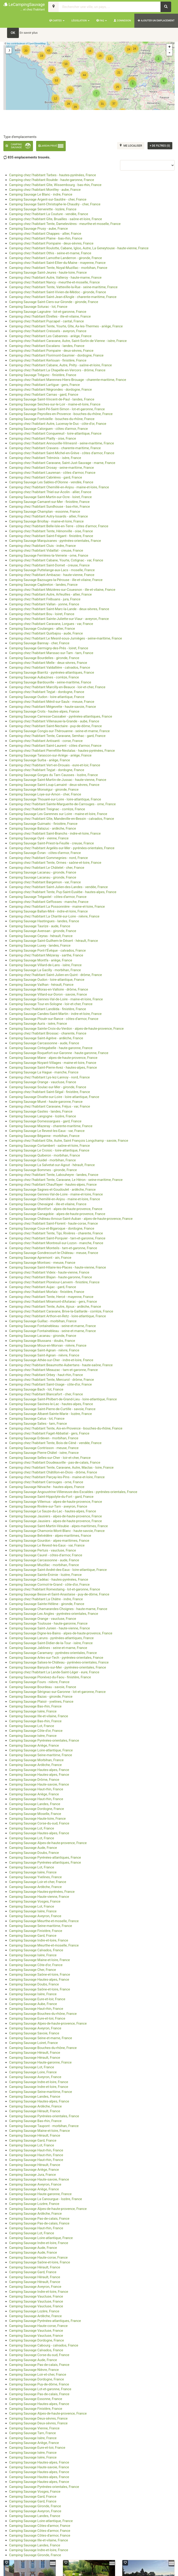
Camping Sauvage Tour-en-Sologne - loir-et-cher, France (51, 1004)
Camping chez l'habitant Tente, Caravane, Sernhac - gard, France (57, 736)
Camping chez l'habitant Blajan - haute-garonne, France (50, 1277)
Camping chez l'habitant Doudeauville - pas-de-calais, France (54, 1462)
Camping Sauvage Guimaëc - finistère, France (43, 824)
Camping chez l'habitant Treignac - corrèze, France (47, 809)
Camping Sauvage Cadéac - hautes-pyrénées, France (48, 1579)
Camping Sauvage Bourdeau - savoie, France (42, 1687)
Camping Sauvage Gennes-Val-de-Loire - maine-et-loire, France (56, 999)
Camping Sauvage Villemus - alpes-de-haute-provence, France (55, 1502)
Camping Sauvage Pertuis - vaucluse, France (42, 1550)
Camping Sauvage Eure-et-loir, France (37, 1999)
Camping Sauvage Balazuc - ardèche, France (42, 828)
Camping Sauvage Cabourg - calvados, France (43, 2345)
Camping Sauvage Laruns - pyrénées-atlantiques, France (51, 1638)
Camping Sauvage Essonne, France (35, 2399)
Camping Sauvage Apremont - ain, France (40, 1258)
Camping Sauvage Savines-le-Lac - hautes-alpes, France (51, 1404)
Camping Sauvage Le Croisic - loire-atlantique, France (49, 1150)
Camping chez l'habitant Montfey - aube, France (45, 190)
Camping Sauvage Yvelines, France (35, 1877)
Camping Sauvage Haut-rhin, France (36, 1789)
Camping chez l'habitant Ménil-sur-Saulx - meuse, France (51, 702)
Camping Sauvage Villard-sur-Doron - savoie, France (48, 994)
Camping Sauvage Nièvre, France (34, 2370)
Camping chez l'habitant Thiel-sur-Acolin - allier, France (50, 492)
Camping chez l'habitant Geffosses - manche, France (48, 902)
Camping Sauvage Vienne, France (34, 2428)
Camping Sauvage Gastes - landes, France (41, 1111)
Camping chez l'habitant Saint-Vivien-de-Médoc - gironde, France (57, 292)
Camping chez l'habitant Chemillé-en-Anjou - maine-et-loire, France (59, 487)
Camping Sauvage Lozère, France (34, 2204)
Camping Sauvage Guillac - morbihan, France (43, 1321)
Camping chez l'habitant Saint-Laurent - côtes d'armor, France (55, 746)
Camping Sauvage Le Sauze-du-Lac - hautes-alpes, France (52, 1511)
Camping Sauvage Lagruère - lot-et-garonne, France (47, 312)
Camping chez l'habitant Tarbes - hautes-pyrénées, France (52, 175)
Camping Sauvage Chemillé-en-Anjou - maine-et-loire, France (54, 1199)
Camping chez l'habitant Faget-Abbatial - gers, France (49, 1433)
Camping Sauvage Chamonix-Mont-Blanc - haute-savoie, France (57, 1531)
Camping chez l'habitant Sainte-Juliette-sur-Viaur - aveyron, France (59, 619)
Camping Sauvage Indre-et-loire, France (38, 1940)
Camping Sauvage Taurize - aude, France (39, 926)
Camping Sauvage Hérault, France (34, 2053)
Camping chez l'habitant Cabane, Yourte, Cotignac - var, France (56, 560)
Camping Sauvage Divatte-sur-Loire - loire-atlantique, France (54, 1097)
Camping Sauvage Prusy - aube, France (38, 229)
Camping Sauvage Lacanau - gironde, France (42, 872)
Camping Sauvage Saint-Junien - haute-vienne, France (49, 1628)
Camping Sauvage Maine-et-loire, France (39, 1960)
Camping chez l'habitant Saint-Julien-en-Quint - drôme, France (55, 975)
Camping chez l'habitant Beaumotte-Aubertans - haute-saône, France (61, 1365)
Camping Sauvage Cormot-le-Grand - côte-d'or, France (49, 1584)
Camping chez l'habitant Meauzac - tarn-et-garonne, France (53, 1370)
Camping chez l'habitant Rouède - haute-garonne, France (51, 180)
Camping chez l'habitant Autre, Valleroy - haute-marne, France (55, 277)
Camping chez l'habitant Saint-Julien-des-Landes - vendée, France (58, 887)
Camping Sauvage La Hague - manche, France (43, 1072)
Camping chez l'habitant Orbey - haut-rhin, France (46, 1375)
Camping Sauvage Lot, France (31, 1726)
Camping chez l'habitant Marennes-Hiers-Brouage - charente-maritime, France (67, 380)
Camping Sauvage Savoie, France (34, 2033)
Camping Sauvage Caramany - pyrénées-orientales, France (53, 1653)
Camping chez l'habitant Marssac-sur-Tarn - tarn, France (51, 653)
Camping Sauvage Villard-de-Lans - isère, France (45, 965)
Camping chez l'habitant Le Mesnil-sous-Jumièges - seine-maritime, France (65, 638)
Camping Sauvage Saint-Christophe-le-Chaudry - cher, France (54, 204)
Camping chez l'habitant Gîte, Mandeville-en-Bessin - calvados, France (61, 819)
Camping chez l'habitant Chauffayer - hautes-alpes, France (53, 1184)
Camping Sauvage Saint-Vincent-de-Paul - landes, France (51, 399)
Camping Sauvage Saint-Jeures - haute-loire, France (48, 272)
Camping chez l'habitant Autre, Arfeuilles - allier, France (50, 594)
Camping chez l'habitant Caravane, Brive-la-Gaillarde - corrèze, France (61, 1311)
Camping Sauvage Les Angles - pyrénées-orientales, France (53, 1614)
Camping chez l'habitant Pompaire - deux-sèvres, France (51, 243)
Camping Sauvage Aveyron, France (35, 1916)
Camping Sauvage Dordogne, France (36, 1809)
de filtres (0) (160, 145)
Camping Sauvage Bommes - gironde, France (43, 1170)
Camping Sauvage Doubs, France (34, 1853)
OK (13, 33)
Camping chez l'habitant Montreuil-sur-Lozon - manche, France (56, 1243)
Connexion (122, 20)
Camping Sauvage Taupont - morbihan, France (44, 2126)
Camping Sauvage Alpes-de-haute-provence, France (48, 1843)
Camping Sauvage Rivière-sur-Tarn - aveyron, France (48, 1506)
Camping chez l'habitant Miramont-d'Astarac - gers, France (53, 1301)
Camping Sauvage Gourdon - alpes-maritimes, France (49, 1541)
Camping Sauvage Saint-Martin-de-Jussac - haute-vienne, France (57, 780)
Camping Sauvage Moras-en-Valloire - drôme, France (48, 989)
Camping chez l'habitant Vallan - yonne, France (44, 604)
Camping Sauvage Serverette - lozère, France (42, 209)
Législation (80, 20)
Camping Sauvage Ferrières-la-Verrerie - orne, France (48, 555)
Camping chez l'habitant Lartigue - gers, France (44, 385)
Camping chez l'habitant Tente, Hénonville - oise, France (51, 531)
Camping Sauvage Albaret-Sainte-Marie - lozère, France (50, 1414)
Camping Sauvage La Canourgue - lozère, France (45, 2199)
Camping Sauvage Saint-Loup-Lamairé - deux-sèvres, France (54, 785)
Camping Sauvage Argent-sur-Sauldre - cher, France (47, 199)
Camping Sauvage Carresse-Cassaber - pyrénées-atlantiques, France (60, 716)
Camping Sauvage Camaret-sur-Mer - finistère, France (49, 502)
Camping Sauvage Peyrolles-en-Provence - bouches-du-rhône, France (61, 414)
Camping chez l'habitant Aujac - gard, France (42, 1287)
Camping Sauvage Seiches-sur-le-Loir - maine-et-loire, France (54, 404)
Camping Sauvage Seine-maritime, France (40, 1755)
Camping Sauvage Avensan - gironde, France (42, 931)
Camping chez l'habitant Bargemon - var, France (45, 882)
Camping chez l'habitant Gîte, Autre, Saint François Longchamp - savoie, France (68, 1141)
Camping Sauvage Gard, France (32, 1936)
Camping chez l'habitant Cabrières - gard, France (45, 477)
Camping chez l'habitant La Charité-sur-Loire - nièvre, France (54, 916)
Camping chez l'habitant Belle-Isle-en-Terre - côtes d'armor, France (58, 526)
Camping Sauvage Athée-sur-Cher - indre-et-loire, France (51, 1360)
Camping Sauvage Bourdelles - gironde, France (44, 658)
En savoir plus (29, 32)
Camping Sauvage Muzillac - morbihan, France (44, 1565)
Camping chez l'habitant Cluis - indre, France (42, 546)
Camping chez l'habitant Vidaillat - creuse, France (46, 550)
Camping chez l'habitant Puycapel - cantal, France (46, 321)
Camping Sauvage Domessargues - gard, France (45, 1121)
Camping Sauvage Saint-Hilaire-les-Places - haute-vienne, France (57, 1267)
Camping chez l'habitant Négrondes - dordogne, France (50, 389)
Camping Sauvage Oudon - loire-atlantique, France (46, 697)
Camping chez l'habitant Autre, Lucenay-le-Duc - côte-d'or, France (57, 424)
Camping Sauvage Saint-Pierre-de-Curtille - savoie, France (52, 1409)
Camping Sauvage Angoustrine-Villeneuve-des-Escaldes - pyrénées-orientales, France (73, 1492)
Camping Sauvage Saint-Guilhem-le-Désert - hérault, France (53, 941)
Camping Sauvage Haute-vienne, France (39, 1897)
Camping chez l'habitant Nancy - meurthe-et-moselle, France (54, 282)
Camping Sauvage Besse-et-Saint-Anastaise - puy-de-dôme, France (59, 1594)
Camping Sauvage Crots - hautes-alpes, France (44, 711)
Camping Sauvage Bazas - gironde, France (41, 1696)
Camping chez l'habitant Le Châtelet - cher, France (46, 868)
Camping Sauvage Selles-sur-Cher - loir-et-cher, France (49, 1458)
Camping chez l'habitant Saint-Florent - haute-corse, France (53, 1223)
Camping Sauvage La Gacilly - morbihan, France (45, 970)
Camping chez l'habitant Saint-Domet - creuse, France (49, 565)
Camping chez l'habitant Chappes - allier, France (45, 234)
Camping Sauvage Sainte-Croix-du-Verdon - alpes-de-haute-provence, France (66, 1029)
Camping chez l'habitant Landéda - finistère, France (47, 1009)
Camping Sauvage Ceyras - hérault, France (41, 936)
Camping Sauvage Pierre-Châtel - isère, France (44, 1453)
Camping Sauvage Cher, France (32, 1970)
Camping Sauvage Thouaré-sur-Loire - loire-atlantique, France (55, 799)
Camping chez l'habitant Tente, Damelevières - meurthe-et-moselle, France (65, 224)
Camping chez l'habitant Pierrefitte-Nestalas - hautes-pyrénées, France (62, 751)
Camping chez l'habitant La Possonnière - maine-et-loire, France (57, 907)
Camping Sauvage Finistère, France (35, 1931)
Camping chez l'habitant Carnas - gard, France (43, 394)
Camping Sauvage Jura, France (32, 2175)
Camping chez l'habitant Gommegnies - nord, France (48, 858)
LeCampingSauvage (24, 7)
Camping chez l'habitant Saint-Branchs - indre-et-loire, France (55, 833)
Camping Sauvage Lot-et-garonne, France (40, 2389)
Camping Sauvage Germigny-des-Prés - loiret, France (48, 648)
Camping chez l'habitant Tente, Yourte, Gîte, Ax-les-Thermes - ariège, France (66, 326)
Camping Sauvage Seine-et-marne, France (40, 2038)
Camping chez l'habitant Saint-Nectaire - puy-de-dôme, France (55, 726)
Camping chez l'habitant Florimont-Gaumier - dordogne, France (56, 355)
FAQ (101, 20)
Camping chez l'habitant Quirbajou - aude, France (46, 633)
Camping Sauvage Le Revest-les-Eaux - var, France (47, 1131)
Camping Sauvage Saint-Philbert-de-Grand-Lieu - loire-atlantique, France (63, 1399)
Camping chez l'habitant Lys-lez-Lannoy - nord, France (49, 1077)
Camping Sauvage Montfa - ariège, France (40, 960)
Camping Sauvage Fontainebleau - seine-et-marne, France (52, 1326)
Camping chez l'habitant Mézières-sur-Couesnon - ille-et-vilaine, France (62, 590)
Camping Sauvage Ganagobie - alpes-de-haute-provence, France (57, 1214)
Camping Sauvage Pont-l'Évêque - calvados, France (47, 950)
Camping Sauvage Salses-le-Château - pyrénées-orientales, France (59, 1662)
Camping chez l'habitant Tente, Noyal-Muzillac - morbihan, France (58, 268)
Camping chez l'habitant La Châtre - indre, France (46, 1599)
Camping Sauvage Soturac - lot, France (38, 307)
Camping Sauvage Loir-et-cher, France (37, 1882)
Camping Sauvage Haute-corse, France (38, 2257)
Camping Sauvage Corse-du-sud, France (39, 1823)
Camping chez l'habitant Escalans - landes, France (46, 346)
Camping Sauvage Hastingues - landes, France (44, 921)
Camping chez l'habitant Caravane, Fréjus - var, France (49, 1106)
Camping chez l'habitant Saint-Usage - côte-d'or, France (50, 1384)
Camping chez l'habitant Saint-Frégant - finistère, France (51, 536)
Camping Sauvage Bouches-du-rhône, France (43, 2014)
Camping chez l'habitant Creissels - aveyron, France (47, 331)
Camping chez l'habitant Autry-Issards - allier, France (48, 516)
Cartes (57, 20)
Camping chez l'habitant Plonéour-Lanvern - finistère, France (54, 1282)
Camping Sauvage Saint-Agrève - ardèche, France (46, 1038)
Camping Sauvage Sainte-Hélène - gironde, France (46, 1604)
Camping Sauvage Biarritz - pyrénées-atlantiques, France (51, 672)
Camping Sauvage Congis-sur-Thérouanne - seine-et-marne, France (59, 731)
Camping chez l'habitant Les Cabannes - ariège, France (50, 336)
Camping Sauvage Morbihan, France (36, 1760)
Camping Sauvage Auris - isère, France (38, 1024)
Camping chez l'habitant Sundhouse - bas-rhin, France (49, 506)
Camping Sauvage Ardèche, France (35, 1765)
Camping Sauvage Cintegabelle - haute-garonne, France (51, 1048)
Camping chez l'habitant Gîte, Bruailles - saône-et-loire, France (55, 219)
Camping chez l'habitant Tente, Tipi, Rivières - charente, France (56, 1233)
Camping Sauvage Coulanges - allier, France (42, 629)
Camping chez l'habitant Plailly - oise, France (42, 438)
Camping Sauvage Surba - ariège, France (39, 760)
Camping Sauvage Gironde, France (35, 2506)
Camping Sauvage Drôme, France (34, 1780)
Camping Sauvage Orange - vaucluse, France (42, 1082)
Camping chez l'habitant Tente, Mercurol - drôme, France (51, 1380)
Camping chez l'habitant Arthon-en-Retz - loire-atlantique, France (57, 1316)
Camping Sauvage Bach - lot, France (36, 1389)
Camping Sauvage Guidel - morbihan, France (42, 1160)
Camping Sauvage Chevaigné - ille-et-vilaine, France (47, 1204)
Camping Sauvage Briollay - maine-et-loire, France (46, 521)
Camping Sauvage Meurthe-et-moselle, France (44, 1921)
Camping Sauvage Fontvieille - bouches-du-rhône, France (52, 419)
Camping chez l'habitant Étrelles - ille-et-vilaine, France (50, 316)
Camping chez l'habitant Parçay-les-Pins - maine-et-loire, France (57, 1477)
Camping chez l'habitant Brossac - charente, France (47, 1033)
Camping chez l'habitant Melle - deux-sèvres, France (48, 663)
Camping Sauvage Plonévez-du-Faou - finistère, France (50, 1677)
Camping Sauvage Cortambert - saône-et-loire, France (49, 1146)
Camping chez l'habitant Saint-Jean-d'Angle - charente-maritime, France (62, 297)
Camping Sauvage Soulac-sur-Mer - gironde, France (47, 1087)
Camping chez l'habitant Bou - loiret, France (41, 614)
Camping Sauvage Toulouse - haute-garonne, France (48, 1623)
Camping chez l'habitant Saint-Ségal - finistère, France (49, 1092)
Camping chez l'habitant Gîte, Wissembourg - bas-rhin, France (55, 185)
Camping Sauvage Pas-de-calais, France (39, 2219)
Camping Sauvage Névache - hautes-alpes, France (46, 1487)
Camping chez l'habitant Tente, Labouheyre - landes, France (53, 1175)
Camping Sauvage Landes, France (34, 1804)
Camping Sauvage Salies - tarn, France (38, 1424)
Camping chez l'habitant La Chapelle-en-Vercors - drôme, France (57, 370)
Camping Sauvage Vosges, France (34, 1901)
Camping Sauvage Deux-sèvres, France (38, 2418)
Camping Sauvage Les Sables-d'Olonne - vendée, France (51, 482)
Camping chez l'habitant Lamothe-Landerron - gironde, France (55, 258)
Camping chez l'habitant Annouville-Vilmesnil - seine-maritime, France (61, 443)
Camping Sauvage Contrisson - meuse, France (43, 1448)
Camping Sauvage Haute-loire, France (37, 1819)
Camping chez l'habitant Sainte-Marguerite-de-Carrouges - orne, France (62, 804)
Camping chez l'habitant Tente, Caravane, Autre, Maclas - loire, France (61, 1467)
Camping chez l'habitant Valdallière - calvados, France (49, 667)
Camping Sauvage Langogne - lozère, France (42, 1116)
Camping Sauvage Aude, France (33, 1848)
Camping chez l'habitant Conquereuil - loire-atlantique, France (55, 433)
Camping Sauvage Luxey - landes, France (39, 945)
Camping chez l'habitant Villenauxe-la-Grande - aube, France (54, 721)
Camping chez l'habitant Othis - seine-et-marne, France (50, 253)
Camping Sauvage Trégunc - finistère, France (42, 375)
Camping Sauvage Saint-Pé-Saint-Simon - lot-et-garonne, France (57, 409)
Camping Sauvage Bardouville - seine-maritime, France (50, 682)
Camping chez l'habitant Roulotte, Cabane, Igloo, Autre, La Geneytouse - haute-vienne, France (78, 248)
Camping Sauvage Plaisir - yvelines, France (41, 1701)
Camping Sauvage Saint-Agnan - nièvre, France (44, 1350)
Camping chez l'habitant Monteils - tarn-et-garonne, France (53, 1248)
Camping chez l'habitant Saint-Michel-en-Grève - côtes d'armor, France (61, 453)
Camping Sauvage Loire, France (33, 2072)
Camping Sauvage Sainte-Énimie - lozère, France (45, 1575)
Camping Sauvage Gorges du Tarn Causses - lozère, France (53, 775)
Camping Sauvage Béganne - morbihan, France (44, 1136)
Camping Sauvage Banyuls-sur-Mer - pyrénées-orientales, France (57, 1667)
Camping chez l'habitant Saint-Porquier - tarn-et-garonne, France (57, 1238)
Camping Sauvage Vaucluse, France (36, 2296)
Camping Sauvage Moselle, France (35, 1814)
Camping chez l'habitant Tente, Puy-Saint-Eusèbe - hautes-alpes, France (62, 892)
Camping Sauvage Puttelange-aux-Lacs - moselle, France (52, 570)
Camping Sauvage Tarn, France (32, 2433)
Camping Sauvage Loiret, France (33, 2043)
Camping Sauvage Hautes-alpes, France (39, 1770)
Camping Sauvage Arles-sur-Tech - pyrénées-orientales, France (56, 1658)
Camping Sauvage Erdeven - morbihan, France (43, 1438)
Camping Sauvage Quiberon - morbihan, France (44, 1155)
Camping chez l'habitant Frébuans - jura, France (44, 599)
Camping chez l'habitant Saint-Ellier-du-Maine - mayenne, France (57, 263)
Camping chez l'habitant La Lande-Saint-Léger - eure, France (54, 1672)
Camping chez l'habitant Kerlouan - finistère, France (47, 360)
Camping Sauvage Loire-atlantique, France (41, 1750)
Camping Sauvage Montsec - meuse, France (42, 1263)
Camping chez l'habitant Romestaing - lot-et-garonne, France (54, 1589)
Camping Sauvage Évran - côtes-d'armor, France (45, 853)
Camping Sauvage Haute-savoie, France (39, 1784)
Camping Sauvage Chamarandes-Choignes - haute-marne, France (58, 1609)
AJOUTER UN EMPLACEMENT (156, 20)
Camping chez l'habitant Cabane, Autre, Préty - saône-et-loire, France (60, 365)
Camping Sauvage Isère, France (33, 1711)
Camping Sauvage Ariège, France (34, 1745)
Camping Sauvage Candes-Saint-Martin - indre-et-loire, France (55, 1014)
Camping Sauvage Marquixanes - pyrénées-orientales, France (55, 541)
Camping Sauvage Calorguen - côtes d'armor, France (48, 429)
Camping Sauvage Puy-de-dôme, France (39, 2384)
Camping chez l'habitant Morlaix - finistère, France (46, 1292)
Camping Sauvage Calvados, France (36, 1950)
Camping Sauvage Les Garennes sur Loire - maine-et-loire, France (58, 814)
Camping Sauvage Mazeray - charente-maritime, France (50, 1126)
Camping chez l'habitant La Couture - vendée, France (48, 214)
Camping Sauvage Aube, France (33, 2004)
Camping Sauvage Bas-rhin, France (35, 1706)
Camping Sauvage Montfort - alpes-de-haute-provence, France (55, 1209)
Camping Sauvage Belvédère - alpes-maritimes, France (50, 1536)
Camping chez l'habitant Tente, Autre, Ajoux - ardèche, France (55, 1307)
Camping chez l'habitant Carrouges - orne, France (46, 1482)
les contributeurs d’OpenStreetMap (26, 43)
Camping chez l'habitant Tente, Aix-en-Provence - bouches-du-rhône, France (65, 1428)
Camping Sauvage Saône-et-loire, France (39, 1974)
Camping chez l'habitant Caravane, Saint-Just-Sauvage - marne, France (62, 463)
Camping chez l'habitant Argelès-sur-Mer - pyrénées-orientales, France (61, 848)
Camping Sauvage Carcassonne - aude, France (44, 1043)
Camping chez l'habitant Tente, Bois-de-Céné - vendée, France (55, 1443)
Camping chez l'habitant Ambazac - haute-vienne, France (51, 575)
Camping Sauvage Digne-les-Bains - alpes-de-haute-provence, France (60, 1633)
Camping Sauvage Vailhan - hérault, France (41, 985)
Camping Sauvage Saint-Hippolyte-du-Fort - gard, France (51, 1497)
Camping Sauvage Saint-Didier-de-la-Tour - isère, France (51, 1643)
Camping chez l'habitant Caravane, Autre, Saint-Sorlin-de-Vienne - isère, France (68, 341)
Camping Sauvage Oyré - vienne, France (38, 838)
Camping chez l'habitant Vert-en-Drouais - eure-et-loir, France (54, 765)
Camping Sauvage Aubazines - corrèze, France (44, 677)
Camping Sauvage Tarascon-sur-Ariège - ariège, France (50, 755)
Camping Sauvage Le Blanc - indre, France (40, 194)
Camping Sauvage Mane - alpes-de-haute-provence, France (53, 1058)
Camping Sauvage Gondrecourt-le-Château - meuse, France (53, 1253)
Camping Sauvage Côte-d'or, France (36, 1731)
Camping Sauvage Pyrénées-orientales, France (44, 1740)
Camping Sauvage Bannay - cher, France (39, 643)
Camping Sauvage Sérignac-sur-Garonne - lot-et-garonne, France (57, 1692)
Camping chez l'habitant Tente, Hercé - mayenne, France (51, 1297)
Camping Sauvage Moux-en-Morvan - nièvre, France (47, 1345)
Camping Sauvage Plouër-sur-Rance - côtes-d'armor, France (53, 1019)
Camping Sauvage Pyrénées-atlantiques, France (45, 1857)
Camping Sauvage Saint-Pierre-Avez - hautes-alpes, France (53, 1067)
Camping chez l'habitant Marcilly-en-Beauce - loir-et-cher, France (57, 687)
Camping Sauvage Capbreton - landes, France (43, 585)
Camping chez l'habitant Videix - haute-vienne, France (49, 1272)
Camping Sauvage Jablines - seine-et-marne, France (48, 1648)
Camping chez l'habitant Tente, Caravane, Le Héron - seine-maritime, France (66, 1180)
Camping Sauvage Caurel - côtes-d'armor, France (45, 1555)
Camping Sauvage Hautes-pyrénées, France (42, 1892)
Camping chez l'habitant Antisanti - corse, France (46, 741)
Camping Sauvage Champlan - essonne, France (44, 512)
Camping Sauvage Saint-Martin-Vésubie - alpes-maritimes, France (58, 1526)
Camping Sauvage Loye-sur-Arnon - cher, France (45, 794)
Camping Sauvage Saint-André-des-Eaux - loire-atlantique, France (58, 1570)
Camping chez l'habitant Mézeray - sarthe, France (46, 955)
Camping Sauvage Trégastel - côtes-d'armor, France (48, 897)
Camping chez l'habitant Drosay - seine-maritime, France (51, 468)
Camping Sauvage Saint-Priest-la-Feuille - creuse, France (51, 843)
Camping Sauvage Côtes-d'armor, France (39, 2526)
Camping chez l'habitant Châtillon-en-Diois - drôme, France (53, 1472)
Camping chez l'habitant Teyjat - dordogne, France (46, 692)
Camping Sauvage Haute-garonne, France (40, 2062)
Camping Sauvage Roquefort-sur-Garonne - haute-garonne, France (58, 1053)
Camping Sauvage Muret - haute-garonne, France (46, 1102)
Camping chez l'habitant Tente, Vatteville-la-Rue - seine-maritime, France (63, 287)
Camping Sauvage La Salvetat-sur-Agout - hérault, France (52, 1165)
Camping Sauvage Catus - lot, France (37, 1419)
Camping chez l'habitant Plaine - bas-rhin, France (45, 238)
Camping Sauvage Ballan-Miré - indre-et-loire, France (48, 911)
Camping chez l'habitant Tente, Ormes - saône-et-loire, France (55, 863)
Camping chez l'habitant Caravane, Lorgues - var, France (51, 624)
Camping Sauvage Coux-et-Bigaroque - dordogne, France (51, 1228)
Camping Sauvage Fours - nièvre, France (39, 1682)
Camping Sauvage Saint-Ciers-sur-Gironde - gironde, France (53, 302)
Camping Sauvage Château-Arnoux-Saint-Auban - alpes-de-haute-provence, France (71, 1219)
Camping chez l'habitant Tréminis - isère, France (45, 458)
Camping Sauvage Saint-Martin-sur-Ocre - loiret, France (50, 497)
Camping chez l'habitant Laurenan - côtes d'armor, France (52, 473)
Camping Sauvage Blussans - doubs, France (42, 1341)
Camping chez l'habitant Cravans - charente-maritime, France (55, 448)
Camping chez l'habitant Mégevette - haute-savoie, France (52, 707)
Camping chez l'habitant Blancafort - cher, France (46, 1394)
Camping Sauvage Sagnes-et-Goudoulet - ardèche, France (52, 1189)
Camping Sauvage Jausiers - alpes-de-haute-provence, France (55, 1516)
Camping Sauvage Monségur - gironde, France (43, 789)
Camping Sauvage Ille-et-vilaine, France (38, 1716)
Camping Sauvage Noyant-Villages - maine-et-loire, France (52, 1063)
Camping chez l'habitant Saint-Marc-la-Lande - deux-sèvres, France (59, 609)
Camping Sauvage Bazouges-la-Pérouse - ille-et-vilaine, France (56, 580)
